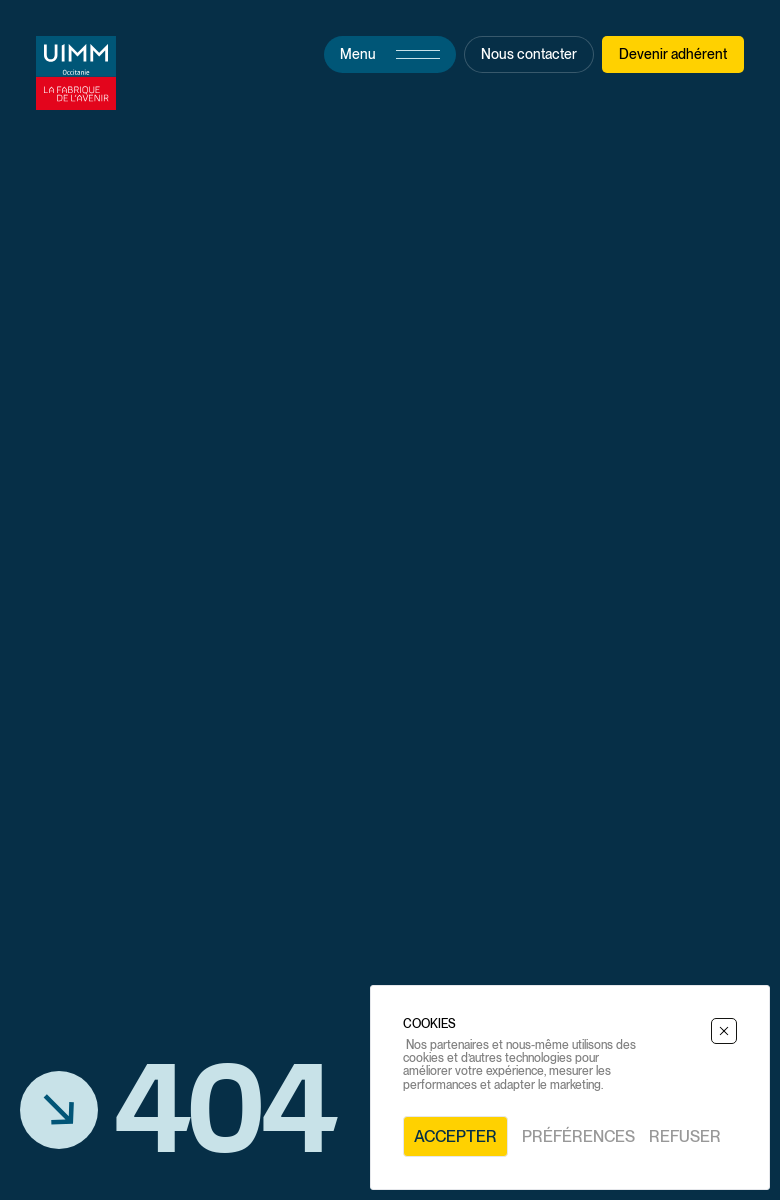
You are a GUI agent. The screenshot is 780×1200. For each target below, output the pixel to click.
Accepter (455, 1136)
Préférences (578, 1136)
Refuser (685, 1136)
